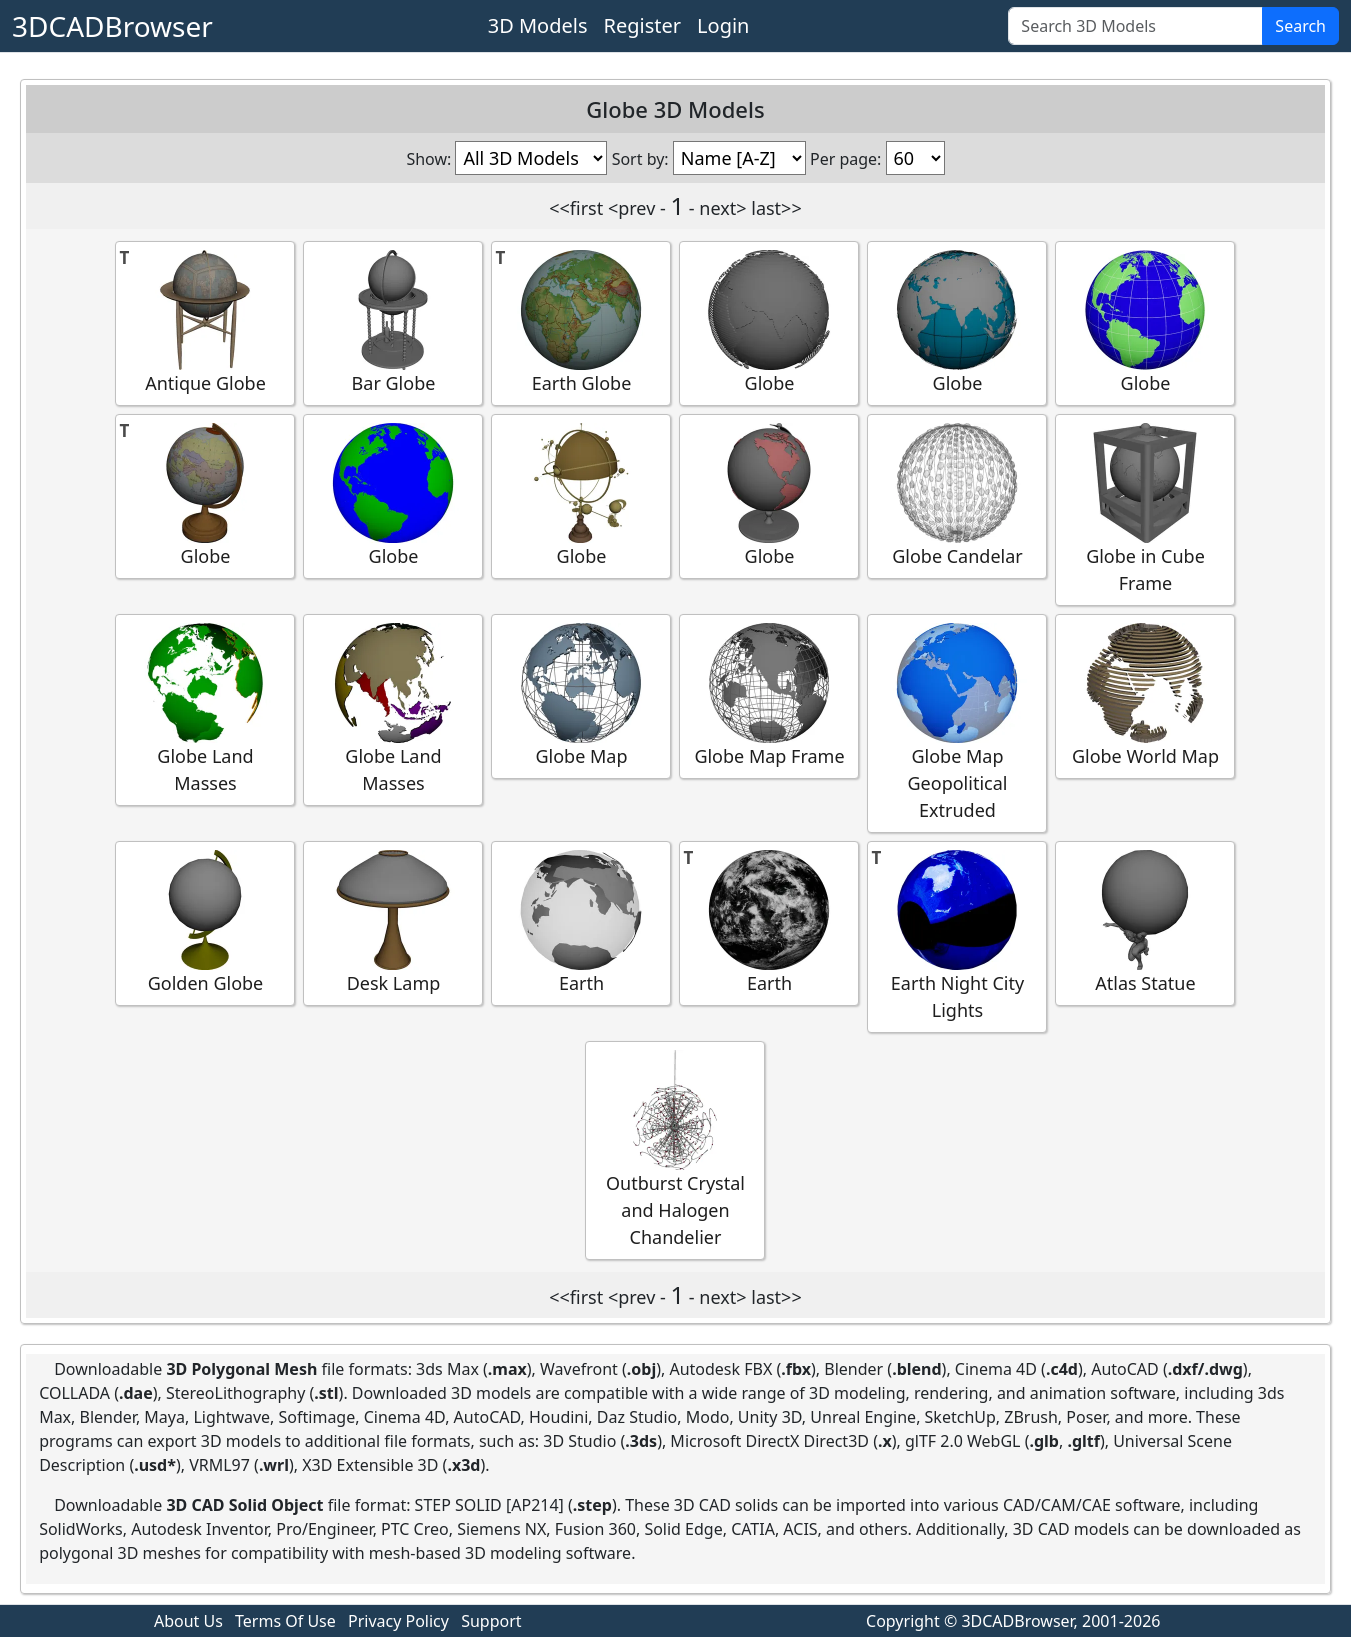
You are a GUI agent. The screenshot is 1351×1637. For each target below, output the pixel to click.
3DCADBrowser (112, 26)
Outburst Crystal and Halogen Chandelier (675, 1149)
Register (643, 25)
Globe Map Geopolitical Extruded (957, 722)
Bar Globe (393, 322)
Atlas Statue (1145, 922)
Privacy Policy (398, 1621)
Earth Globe (581, 322)
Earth (581, 922)
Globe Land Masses (205, 709)
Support (491, 1621)
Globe (769, 322)
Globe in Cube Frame (1145, 509)
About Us (188, 1621)
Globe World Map (1145, 695)
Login (723, 25)
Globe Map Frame (769, 695)
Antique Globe (205, 322)
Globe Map (581, 695)
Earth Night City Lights (957, 936)
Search (1300, 26)
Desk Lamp (393, 922)
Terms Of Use (285, 1621)
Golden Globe (205, 922)
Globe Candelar (957, 495)
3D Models (538, 25)
